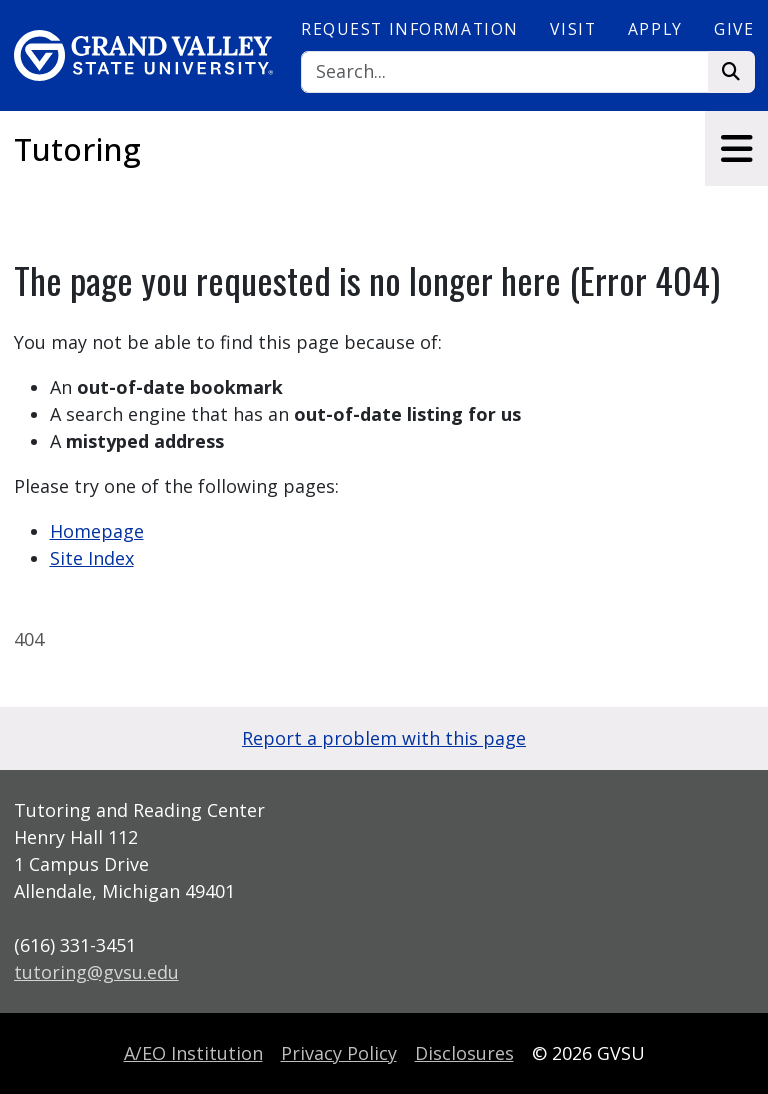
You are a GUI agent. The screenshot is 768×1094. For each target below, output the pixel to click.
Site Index (92, 558)
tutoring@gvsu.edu (96, 972)
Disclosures (464, 1053)
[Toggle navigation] (736, 148)
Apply (655, 29)
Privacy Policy (339, 1053)
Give (734, 29)
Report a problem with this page (384, 738)
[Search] (505, 72)
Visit (573, 29)
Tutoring (77, 149)
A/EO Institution (193, 1053)
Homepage (97, 531)
